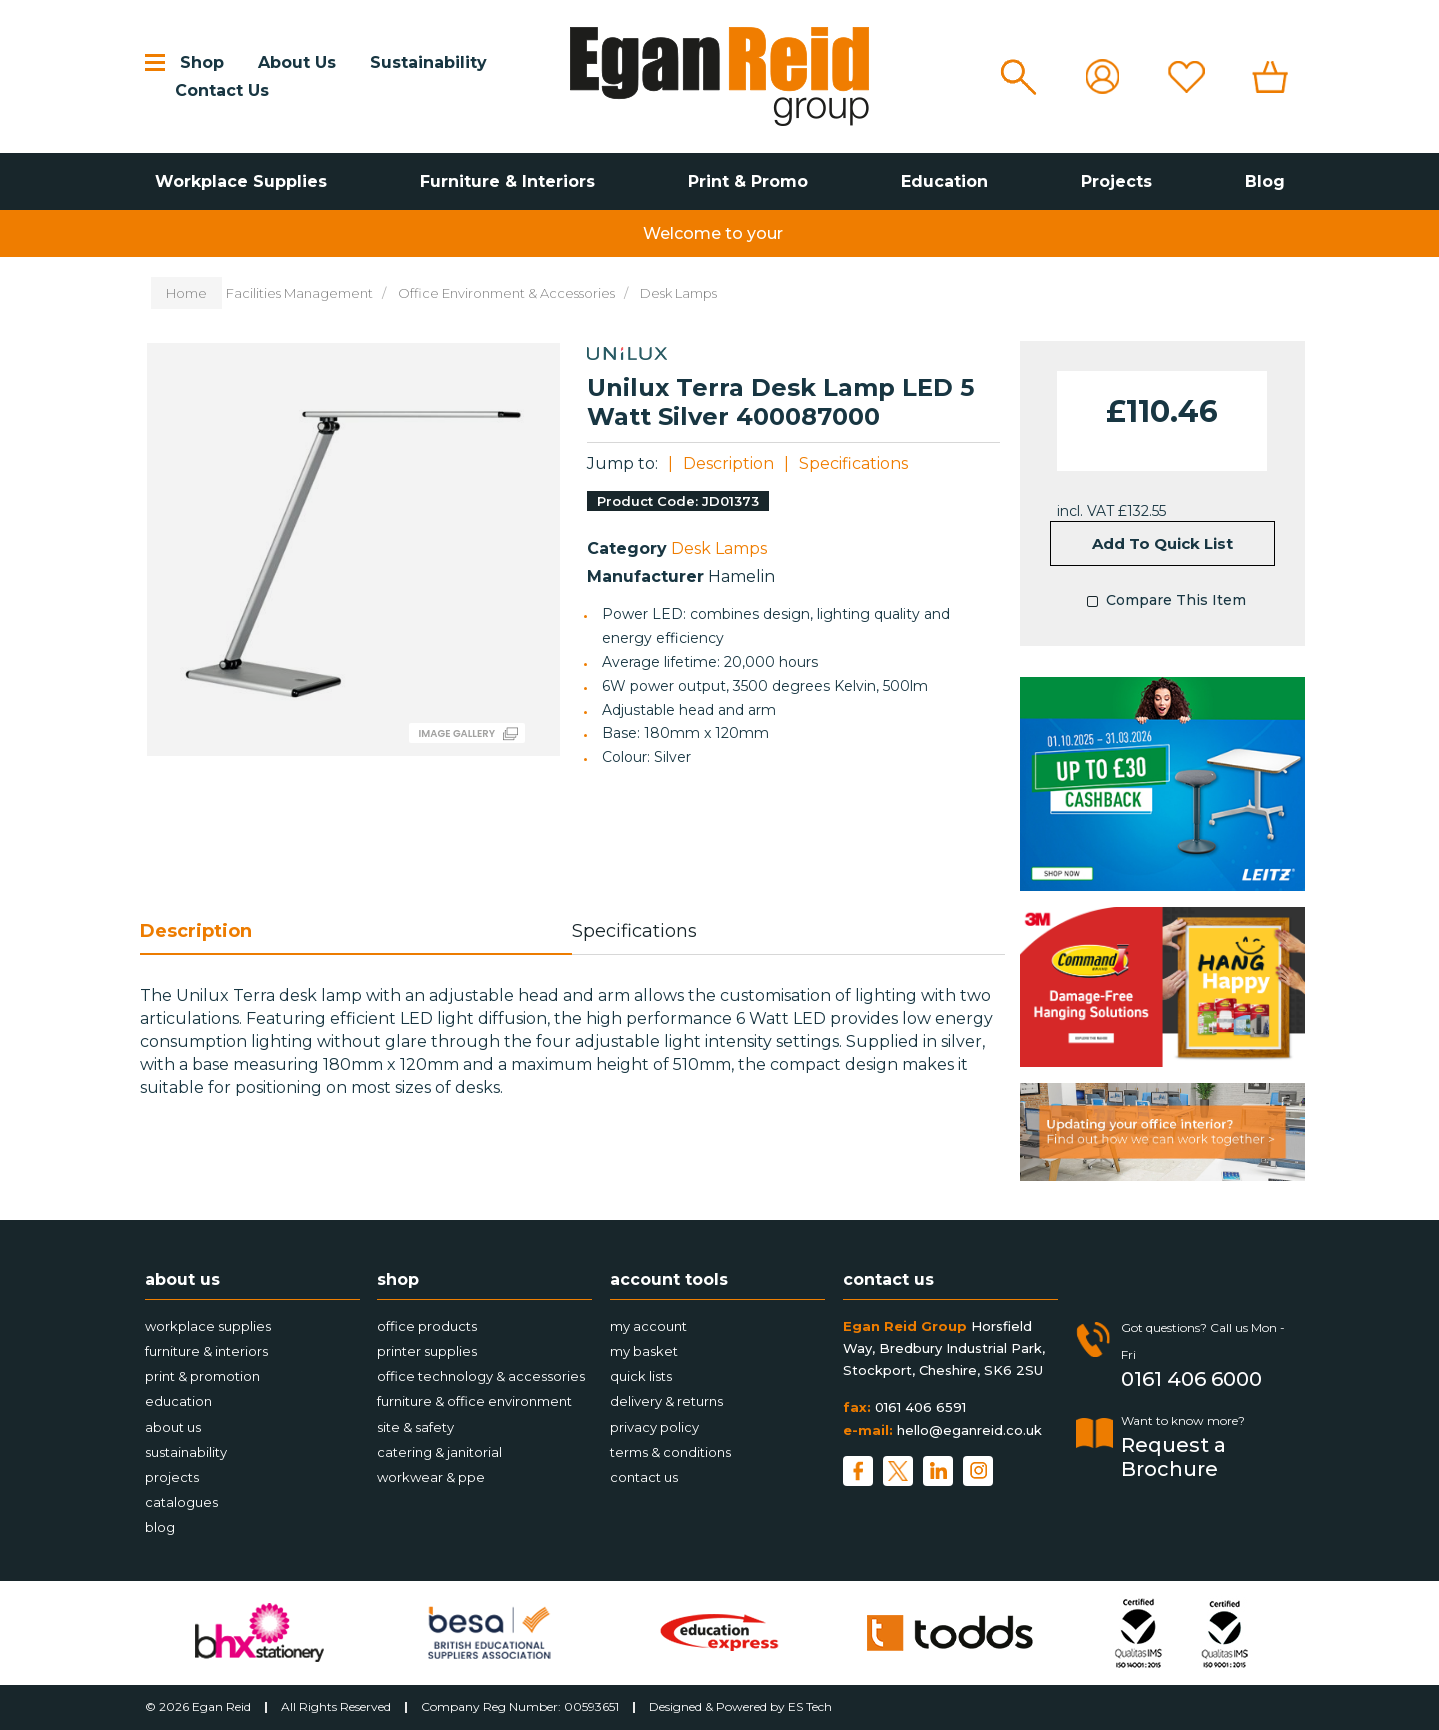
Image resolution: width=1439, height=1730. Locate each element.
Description (728, 463)
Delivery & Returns (666, 1401)
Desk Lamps (678, 293)
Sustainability (428, 62)
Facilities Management (299, 293)
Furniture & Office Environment (474, 1401)
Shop (202, 62)
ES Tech (810, 1706)
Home (186, 293)
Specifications (853, 463)
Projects (1116, 181)
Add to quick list (1162, 543)
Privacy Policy (654, 1427)
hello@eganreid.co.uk (969, 1430)
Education (944, 181)
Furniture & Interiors (507, 181)
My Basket (644, 1351)
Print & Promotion (202, 1376)
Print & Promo (748, 181)
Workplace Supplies (241, 181)
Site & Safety (415, 1427)
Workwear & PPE (431, 1477)
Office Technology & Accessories (481, 1376)
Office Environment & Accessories (506, 293)
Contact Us (222, 90)
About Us (297, 62)
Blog (1265, 181)
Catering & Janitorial (439, 1452)
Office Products (427, 1326)
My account (648, 1326)
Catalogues (181, 1502)
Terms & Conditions (670, 1452)
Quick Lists (641, 1376)
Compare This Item (1162, 602)
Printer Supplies (427, 1351)
